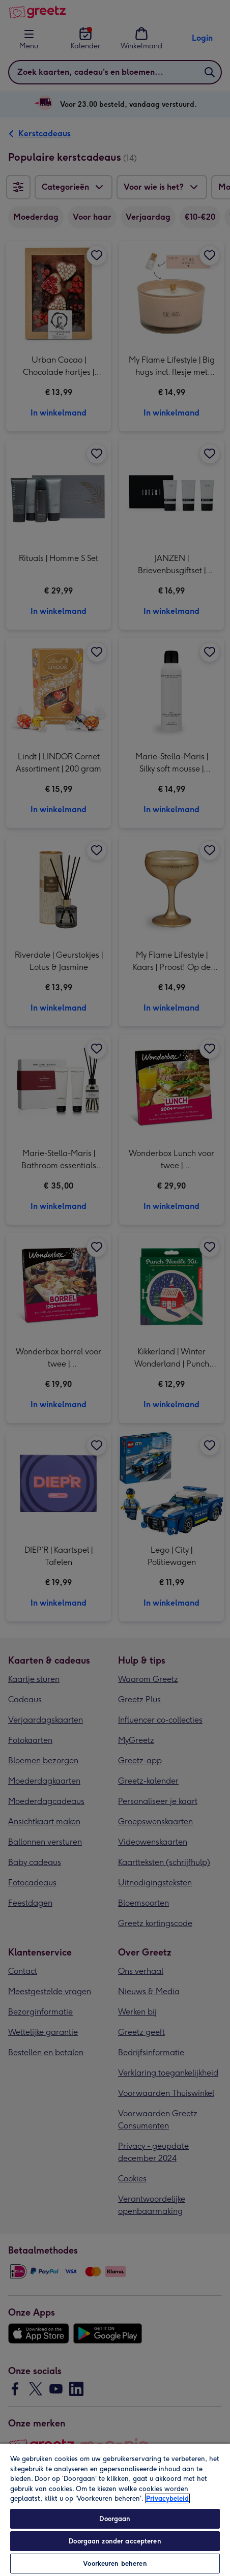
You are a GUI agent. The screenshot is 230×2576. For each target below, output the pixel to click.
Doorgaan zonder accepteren (115, 2541)
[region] (115, 2509)
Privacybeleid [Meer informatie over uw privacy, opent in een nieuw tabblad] (167, 2498)
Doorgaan (114, 2519)
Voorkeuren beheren (115, 2563)
